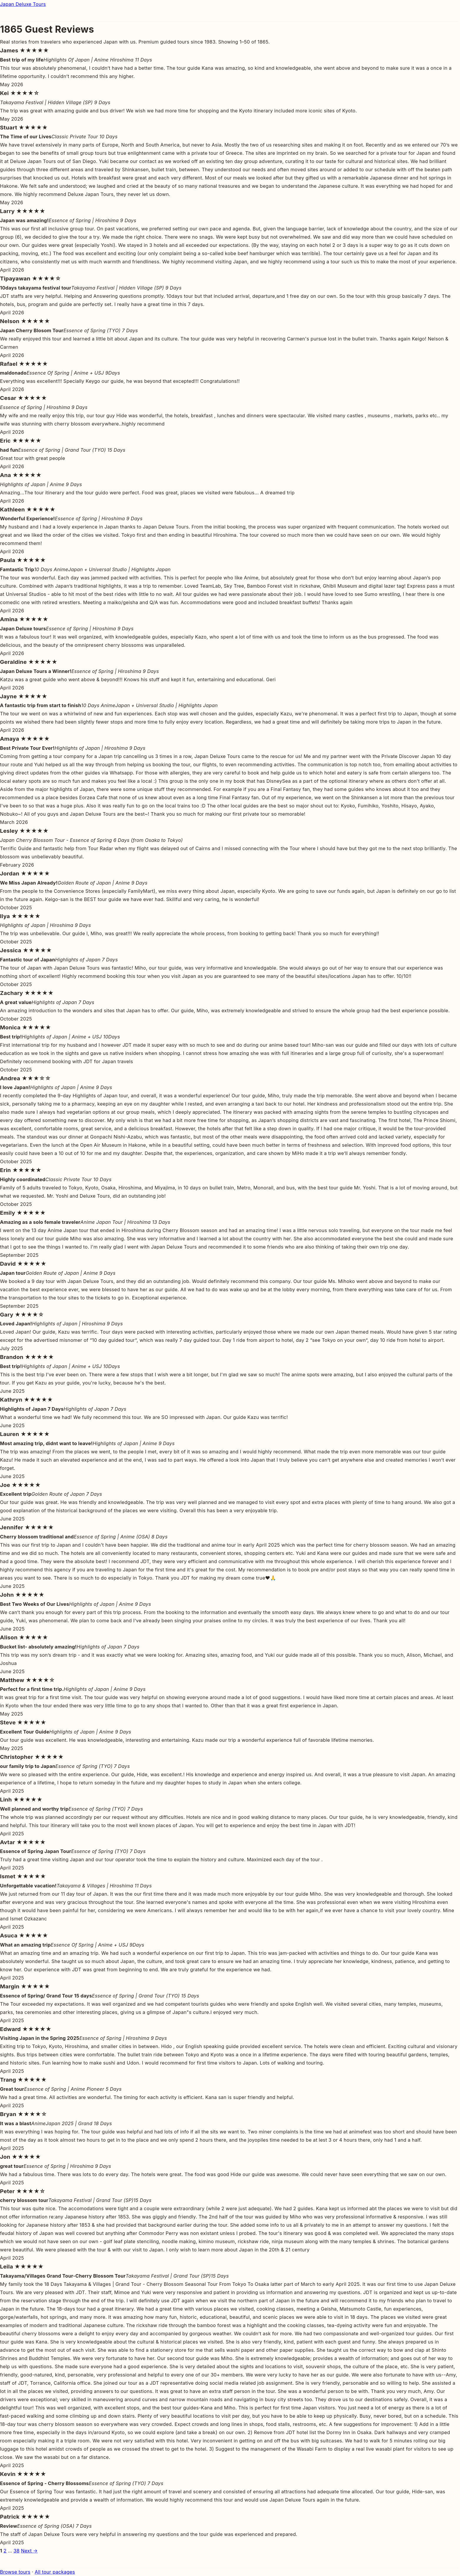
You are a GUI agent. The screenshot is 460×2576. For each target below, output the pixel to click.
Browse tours (15, 2572)
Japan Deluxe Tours (23, 4)
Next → (29, 2551)
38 (16, 2551)
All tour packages (55, 2572)
